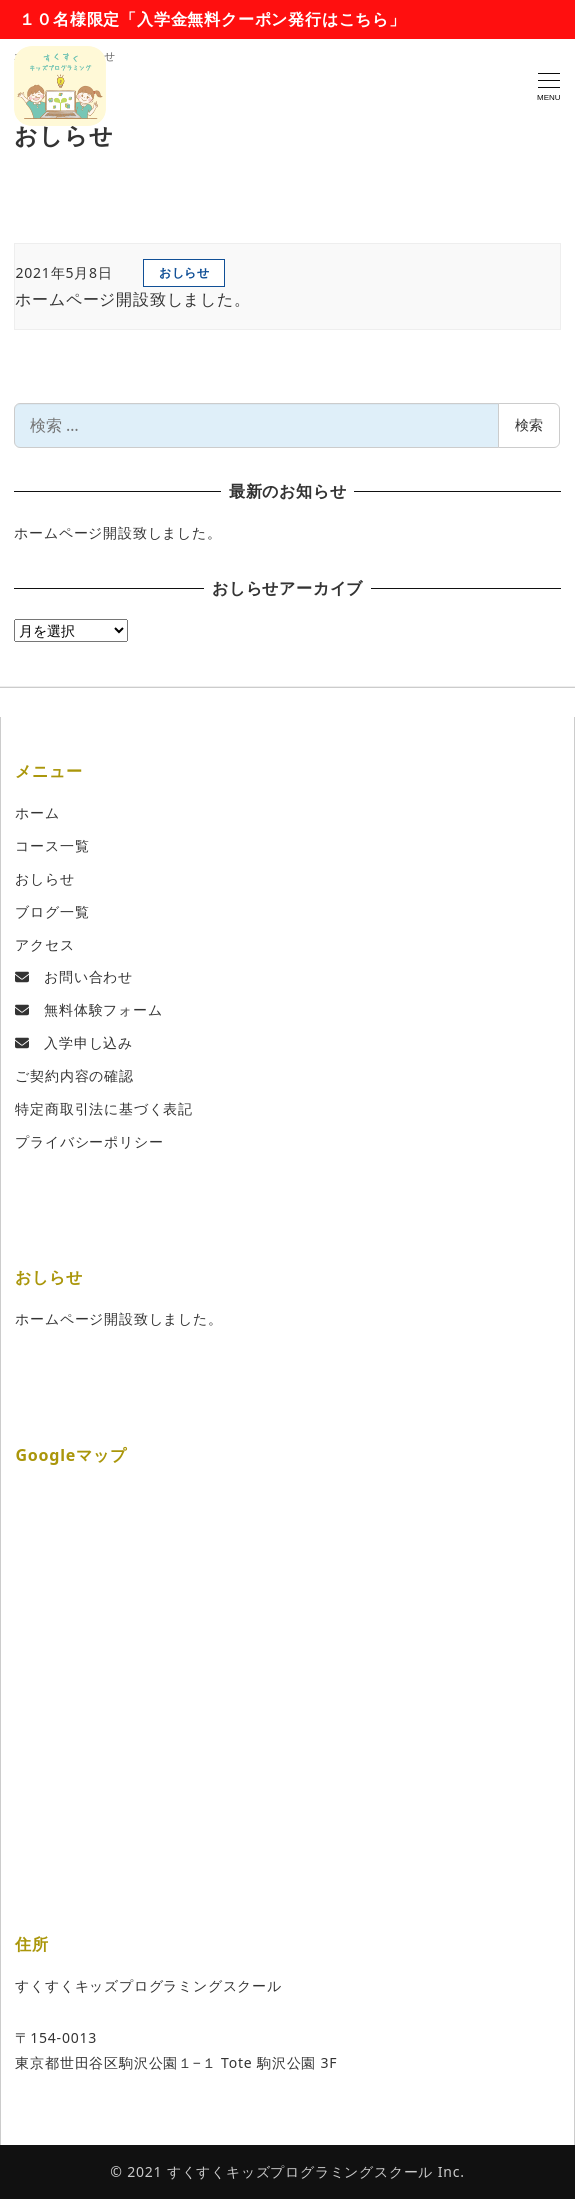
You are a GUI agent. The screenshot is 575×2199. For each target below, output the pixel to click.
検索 (529, 424)
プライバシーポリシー (89, 1141)
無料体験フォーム (88, 1009)
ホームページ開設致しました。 (117, 532)
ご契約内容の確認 (74, 1075)
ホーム (37, 812)
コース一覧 (52, 845)
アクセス (44, 944)
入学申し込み (74, 1042)
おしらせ (44, 878)
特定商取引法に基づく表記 (104, 1108)
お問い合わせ (74, 976)
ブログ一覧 (52, 911)
